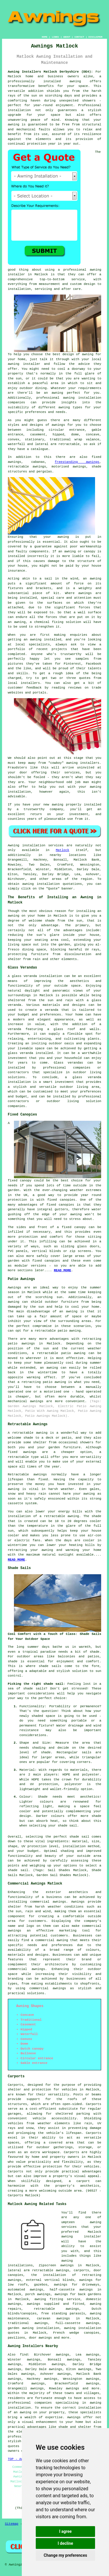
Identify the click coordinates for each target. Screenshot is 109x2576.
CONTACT (79, 37)
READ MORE (16, 1559)
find (24, 2354)
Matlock (62, 850)
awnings (58, 425)
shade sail (79, 1836)
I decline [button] (65, 2543)
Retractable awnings (27, 1474)
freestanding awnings (77, 462)
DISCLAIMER (95, 37)
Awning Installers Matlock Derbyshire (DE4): (50, 71)
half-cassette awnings (71, 2289)
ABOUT (66, 37)
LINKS (55, 37)
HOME (44, 37)
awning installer (81, 2236)
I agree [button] (65, 2531)
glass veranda (24, 976)
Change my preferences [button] (65, 2555)
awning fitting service (57, 2299)
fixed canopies (61, 1200)
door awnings (40, 2337)
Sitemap (11, 2524)
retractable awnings (56, 2309)
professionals (20, 2436)
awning (63, 537)
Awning (13, 845)
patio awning (54, 1382)
